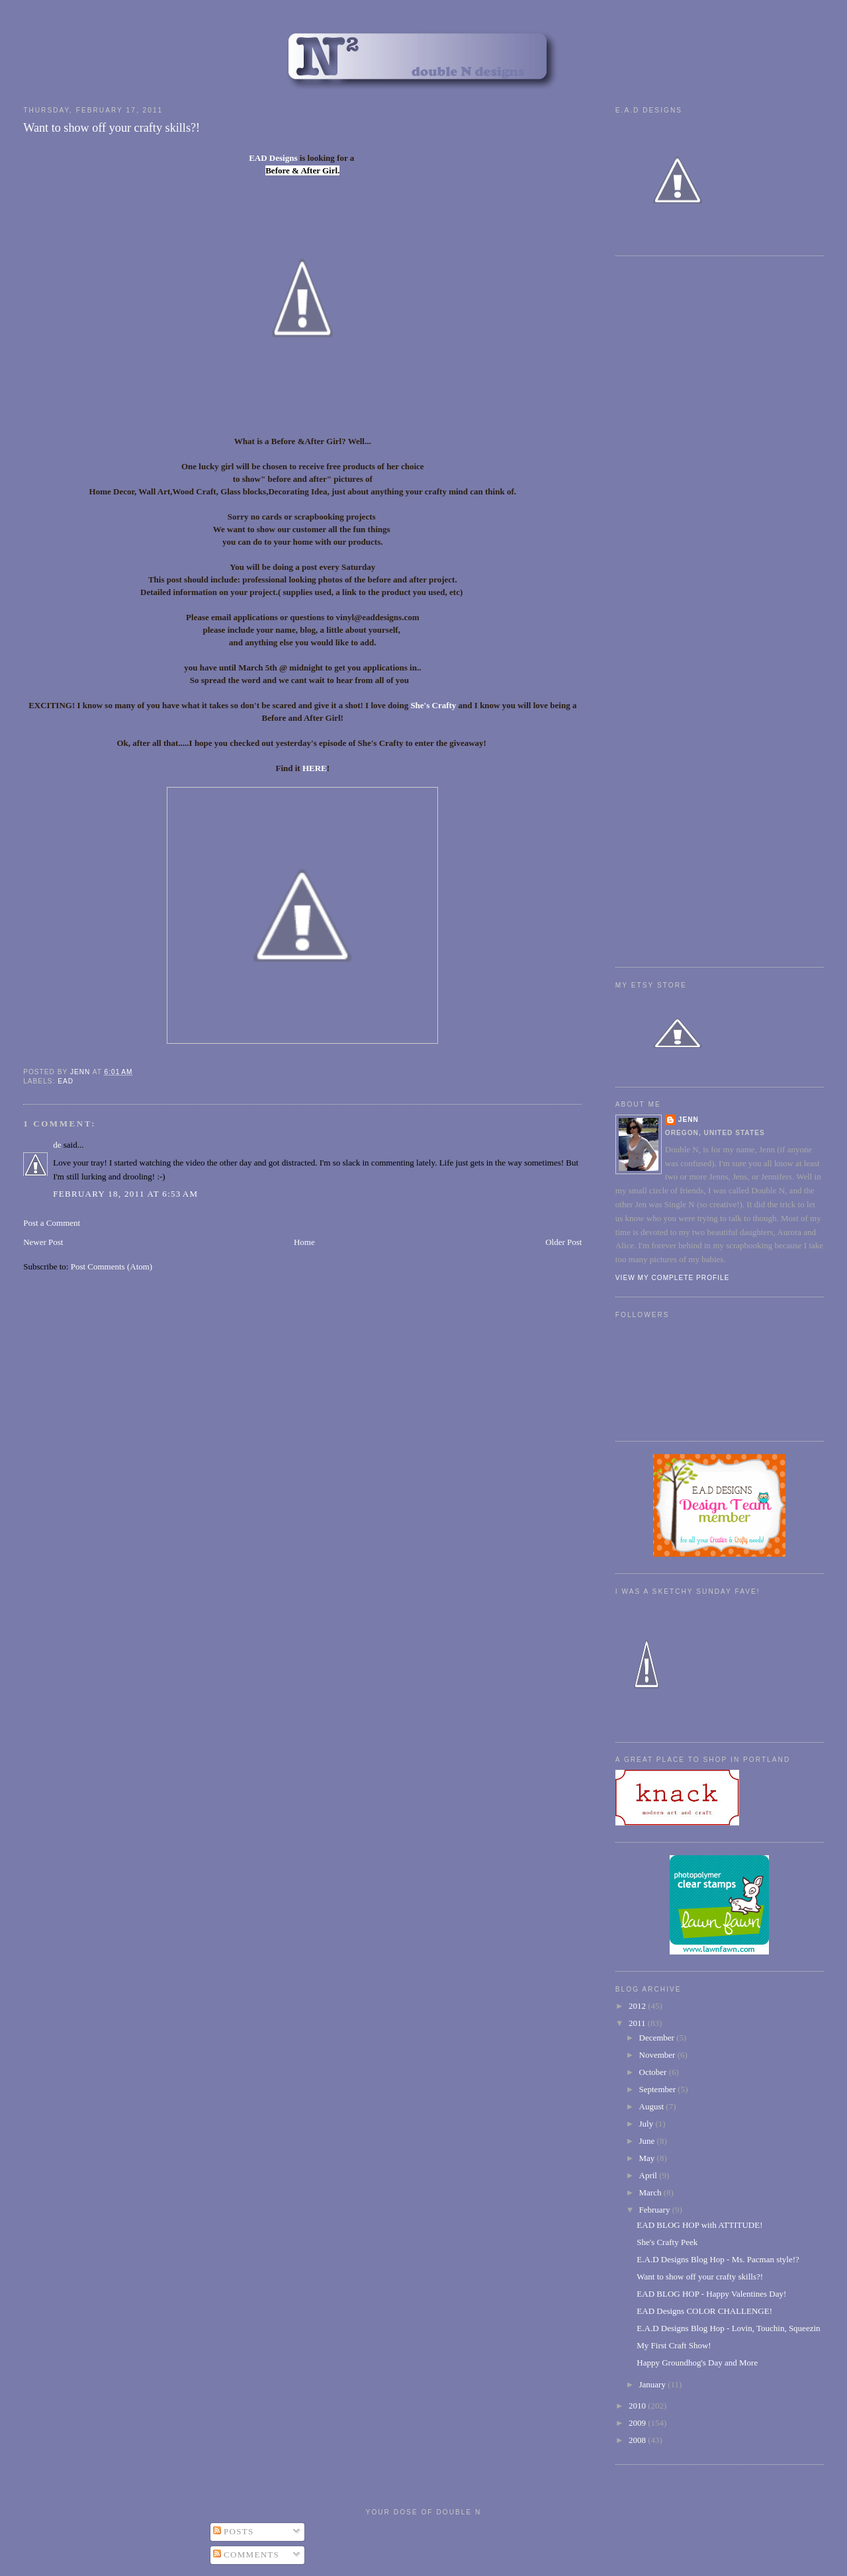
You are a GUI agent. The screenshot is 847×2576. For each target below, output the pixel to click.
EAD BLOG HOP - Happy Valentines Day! (711, 2294)
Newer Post (43, 1242)
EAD (65, 1081)
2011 (638, 2023)
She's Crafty (433, 705)
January (653, 2384)
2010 (638, 2406)
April (649, 2175)
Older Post (563, 1242)
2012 (638, 2006)
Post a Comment (51, 1223)
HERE (314, 768)
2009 (638, 2423)
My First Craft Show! (674, 2345)
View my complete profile (672, 1277)
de (57, 1145)
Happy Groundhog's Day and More (697, 2363)
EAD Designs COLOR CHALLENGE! (704, 2311)
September (658, 2089)
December (658, 2038)
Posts (233, 2531)
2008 (638, 2440)
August (652, 2106)
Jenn (688, 1119)
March (651, 2192)
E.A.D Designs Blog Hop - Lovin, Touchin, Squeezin (728, 2328)
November (658, 2055)
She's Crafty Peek (667, 2242)
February (655, 2210)
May (648, 2158)
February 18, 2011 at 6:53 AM (125, 1194)
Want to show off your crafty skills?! (700, 2276)
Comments (246, 2554)
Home (304, 1242)
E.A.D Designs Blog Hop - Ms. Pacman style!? (718, 2259)
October (654, 2072)
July (647, 2124)
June (648, 2141)
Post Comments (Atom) (112, 1266)
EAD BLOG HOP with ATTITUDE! (699, 2225)
